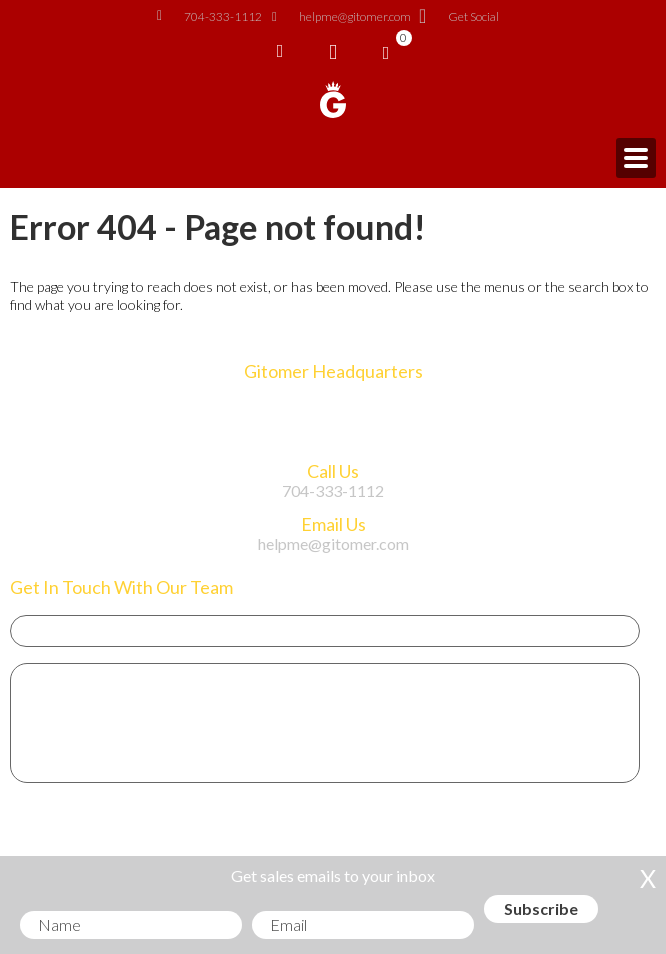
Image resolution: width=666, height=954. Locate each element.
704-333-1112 (209, 17)
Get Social (460, 17)
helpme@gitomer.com (341, 17)
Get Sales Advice (109, 838)
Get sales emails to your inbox (333, 875)
